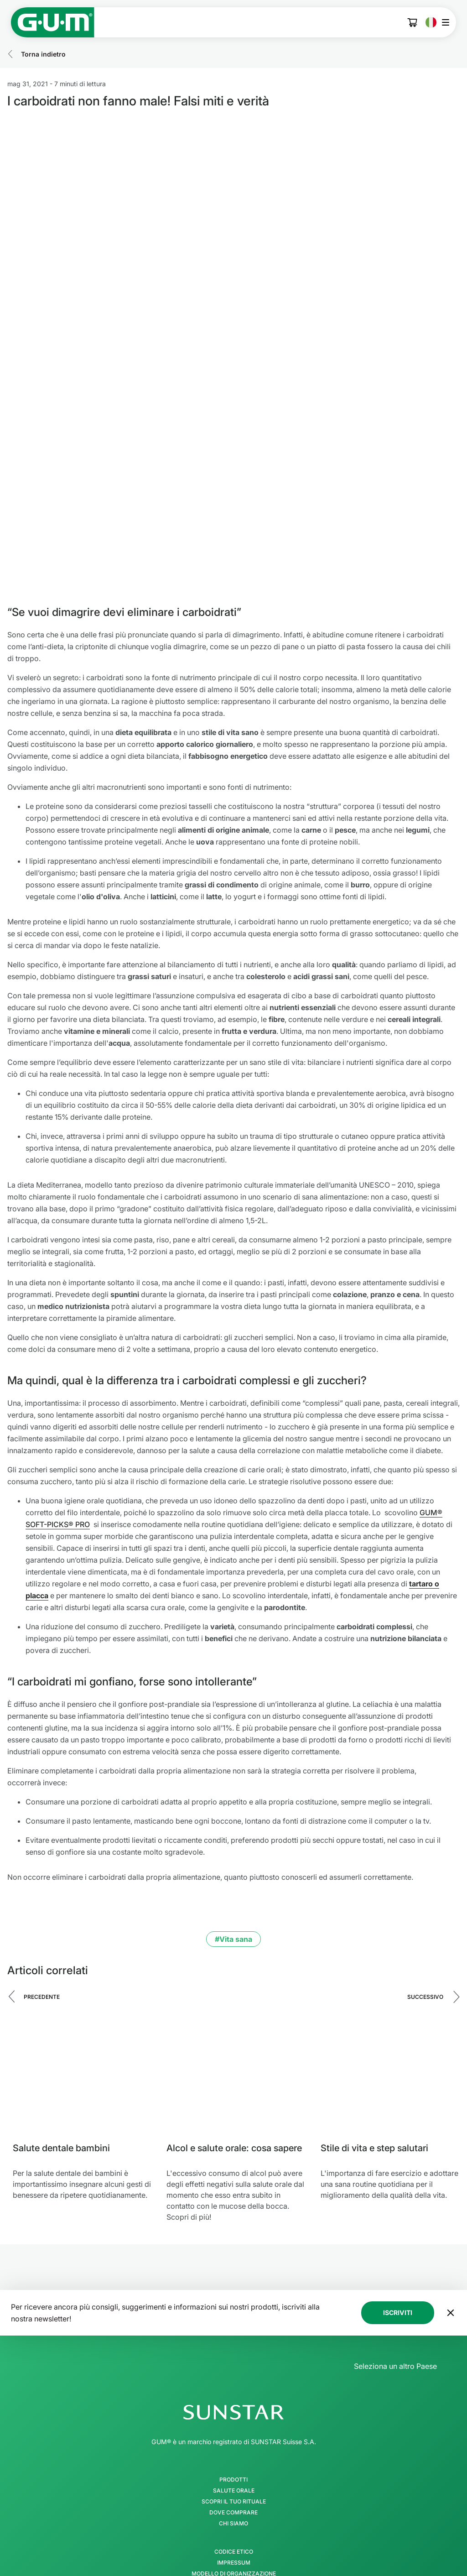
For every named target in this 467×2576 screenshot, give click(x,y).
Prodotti (233, 2324)
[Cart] (413, 22)
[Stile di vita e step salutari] (390, 1920)
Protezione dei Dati (233, 2429)
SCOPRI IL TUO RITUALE (234, 2346)
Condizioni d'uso (233, 2440)
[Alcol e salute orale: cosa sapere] (236, 1920)
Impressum (233, 2407)
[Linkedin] (257, 2541)
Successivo (425, 1840)
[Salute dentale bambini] (82, 1920)
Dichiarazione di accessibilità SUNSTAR (233, 2473)
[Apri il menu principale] (448, 22)
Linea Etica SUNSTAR (234, 2451)
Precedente (42, 1840)
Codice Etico (233, 2396)
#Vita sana (233, 1783)
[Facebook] (186, 2541)
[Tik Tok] (233, 2541)
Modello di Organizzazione (234, 2418)
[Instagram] (210, 2541)
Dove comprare (233, 2357)
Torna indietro (43, 54)
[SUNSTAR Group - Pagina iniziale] (233, 2256)
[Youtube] (281, 2541)
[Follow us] (233, 2509)
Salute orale (233, 2335)
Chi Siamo (233, 2368)
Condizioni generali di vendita (233, 2462)
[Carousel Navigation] (233, 1848)
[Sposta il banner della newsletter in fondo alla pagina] (450, 2156)
